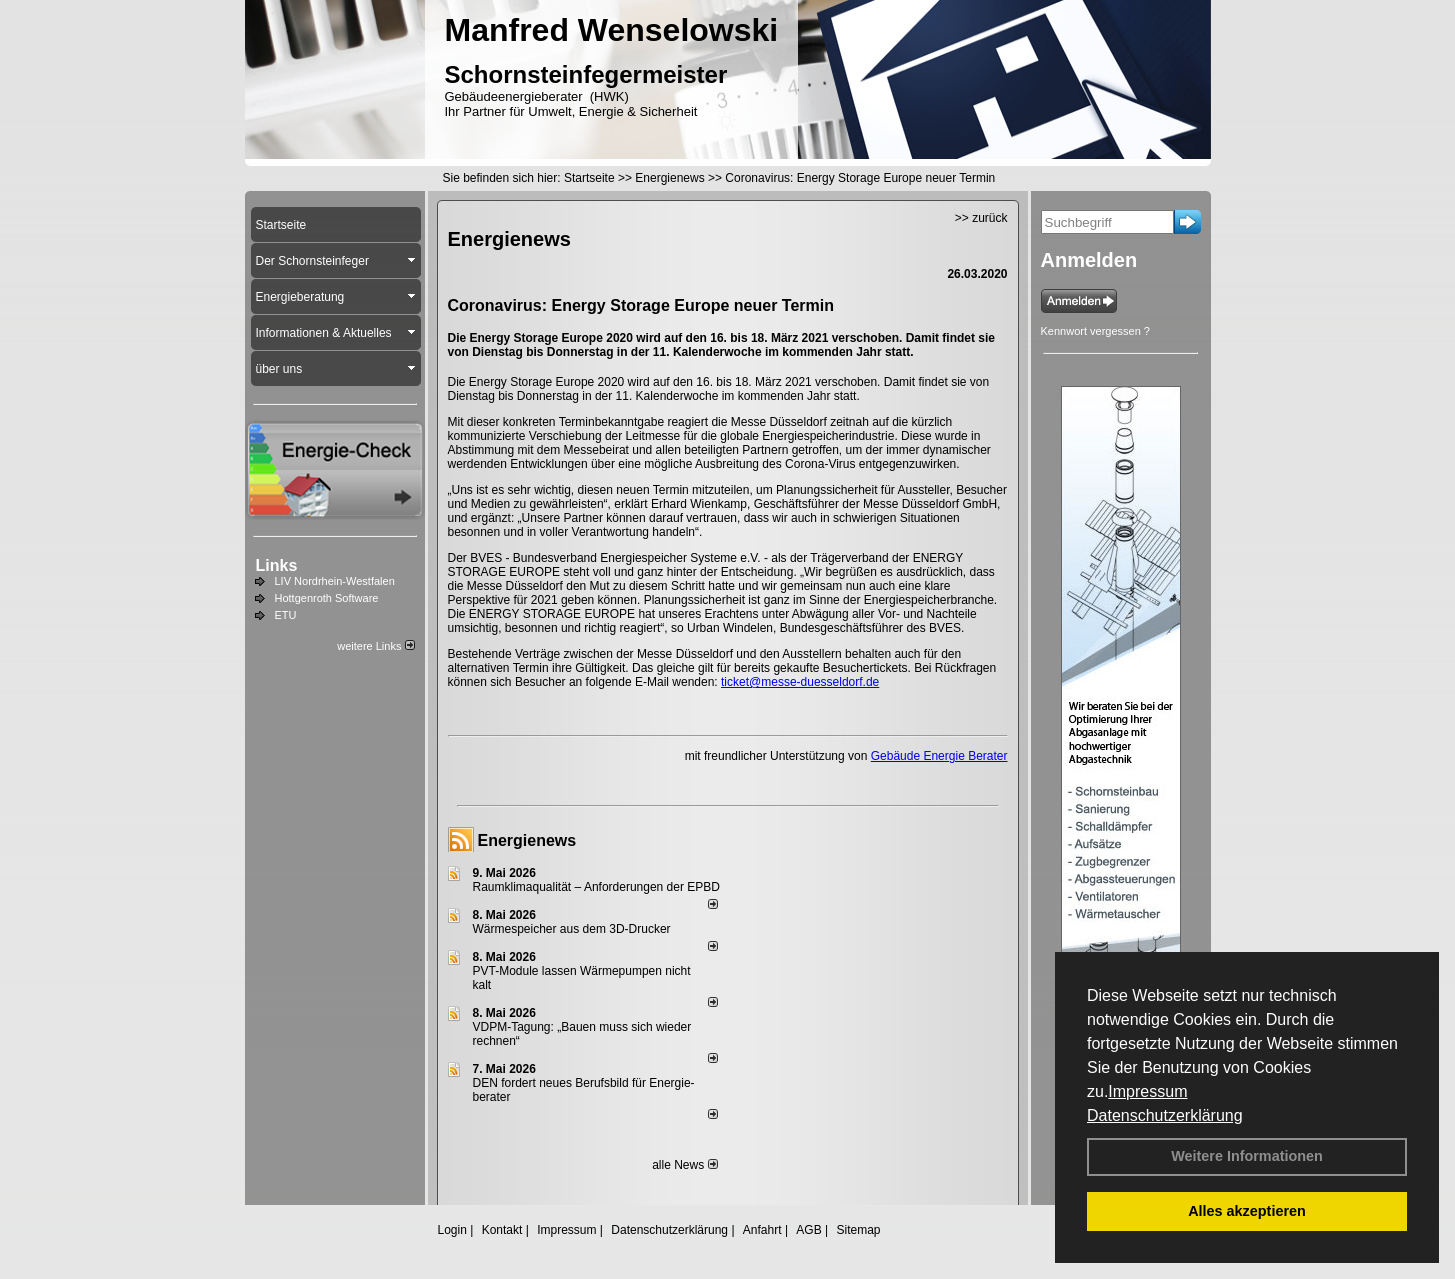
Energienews (527, 840)
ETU (286, 615)
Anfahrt (762, 1230)
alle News (684, 1165)
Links (277, 565)
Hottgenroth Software (327, 598)
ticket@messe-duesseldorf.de (800, 682)
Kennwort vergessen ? (1095, 331)
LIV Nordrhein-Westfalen (335, 581)
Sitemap (858, 1230)
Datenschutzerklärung (1165, 1115)
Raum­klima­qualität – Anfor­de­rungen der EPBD (596, 887)
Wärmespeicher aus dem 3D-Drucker (572, 929)
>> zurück (981, 218)
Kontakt (502, 1230)
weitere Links (375, 646)
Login (452, 1230)
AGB (808, 1230)
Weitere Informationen (1247, 1156)
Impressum (1147, 1091)
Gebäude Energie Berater (939, 756)
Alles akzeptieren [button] (1247, 1211)
